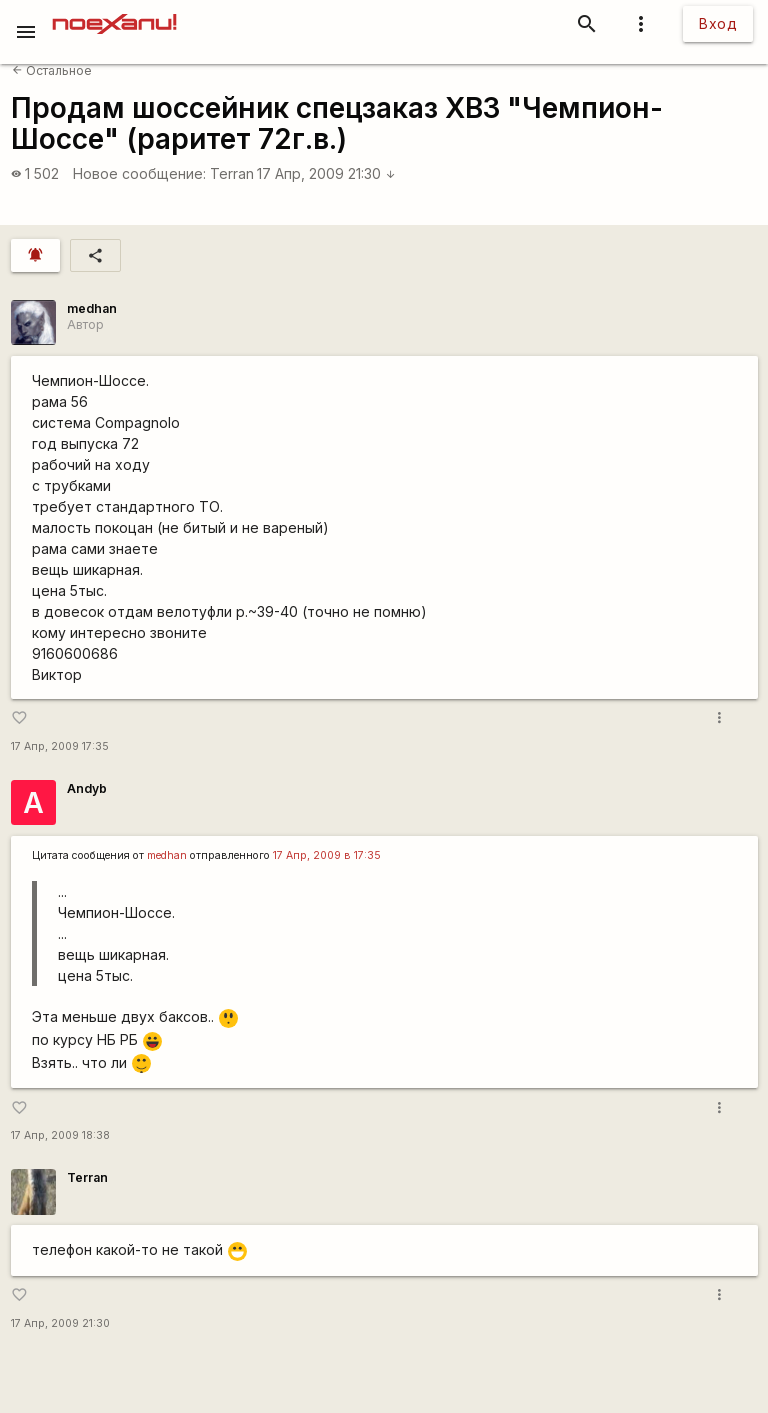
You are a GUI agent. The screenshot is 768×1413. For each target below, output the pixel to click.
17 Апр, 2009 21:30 (326, 173)
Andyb (87, 788)
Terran (232, 173)
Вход (718, 23)
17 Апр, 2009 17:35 (60, 746)
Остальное (52, 70)
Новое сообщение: (139, 173)
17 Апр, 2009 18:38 (60, 1135)
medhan (92, 308)
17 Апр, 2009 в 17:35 (327, 855)
